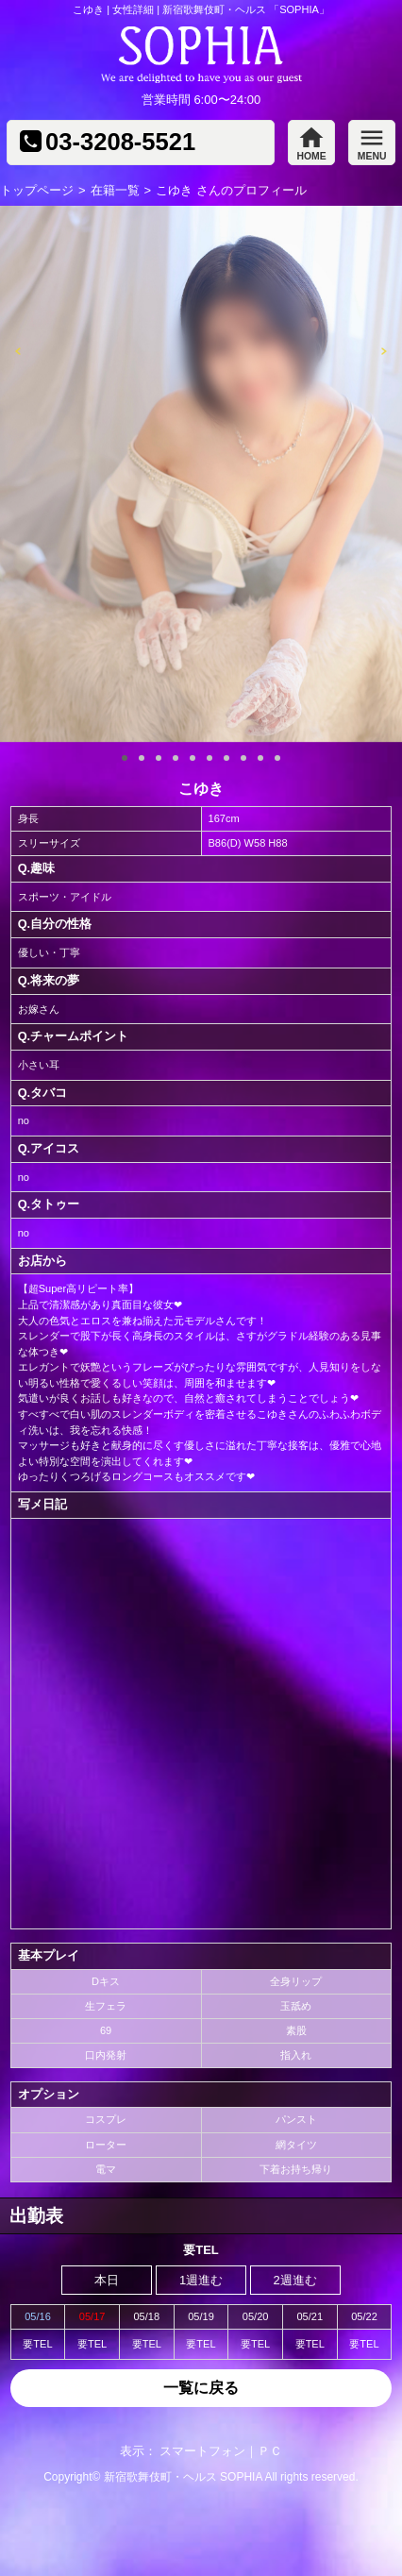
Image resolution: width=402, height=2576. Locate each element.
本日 (106, 2280)
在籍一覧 (115, 190)
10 (277, 758)
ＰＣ (270, 2451)
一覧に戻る (201, 2388)
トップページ (37, 190)
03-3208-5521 (120, 142)
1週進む (201, 2280)
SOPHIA (241, 2476)
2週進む (295, 2280)
